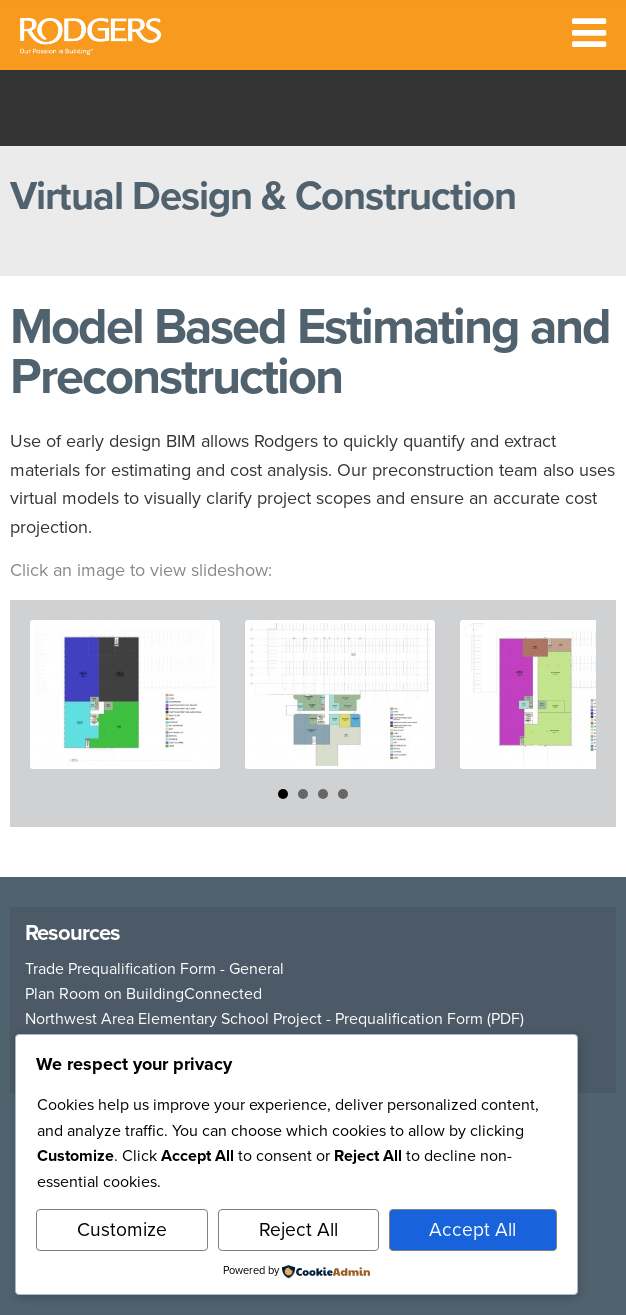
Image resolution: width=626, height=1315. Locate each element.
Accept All (472, 1229)
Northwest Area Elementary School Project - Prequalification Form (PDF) (274, 1019)
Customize (122, 1229)
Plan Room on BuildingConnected (143, 994)
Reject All (298, 1229)
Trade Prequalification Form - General (154, 969)
